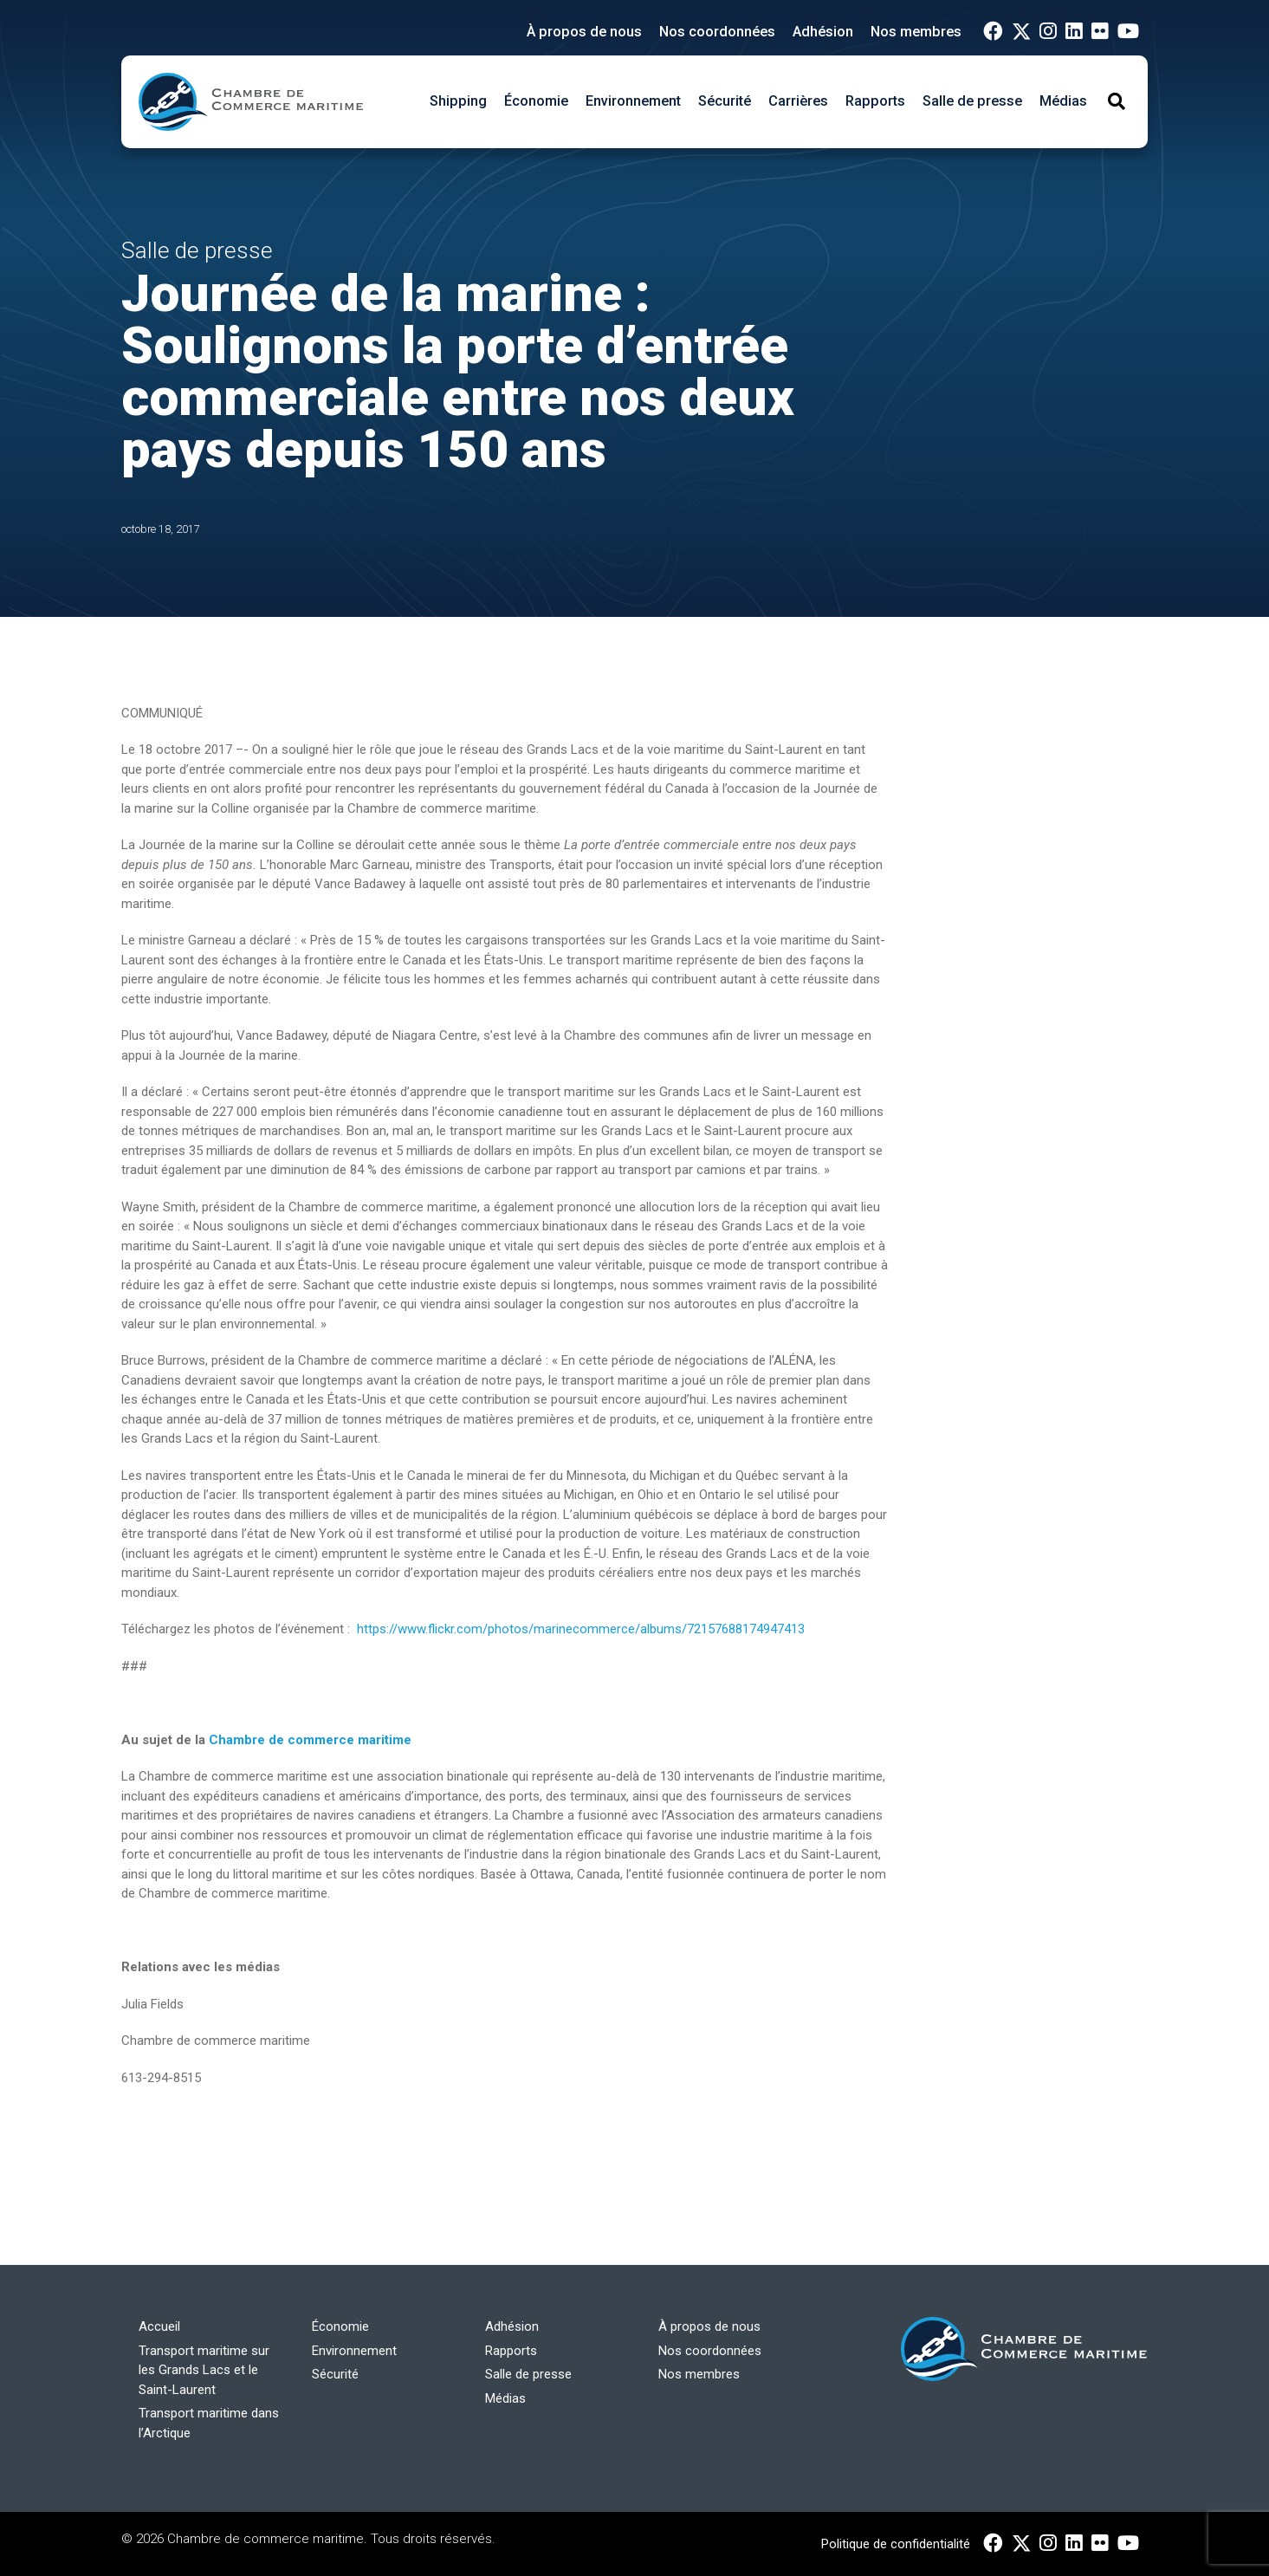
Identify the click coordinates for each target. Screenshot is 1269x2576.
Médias (1063, 101)
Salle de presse (972, 101)
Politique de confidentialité (895, 2544)
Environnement (633, 101)
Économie (536, 101)
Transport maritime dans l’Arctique (209, 2423)
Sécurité (724, 101)
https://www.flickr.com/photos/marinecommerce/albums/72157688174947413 (581, 1629)
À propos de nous (584, 31)
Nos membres (916, 31)
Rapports (875, 101)
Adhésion (823, 31)
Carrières (798, 101)
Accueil (159, 2326)
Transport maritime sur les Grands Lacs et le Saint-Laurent (204, 2370)
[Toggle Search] (1116, 101)
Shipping (458, 101)
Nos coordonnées (717, 31)
